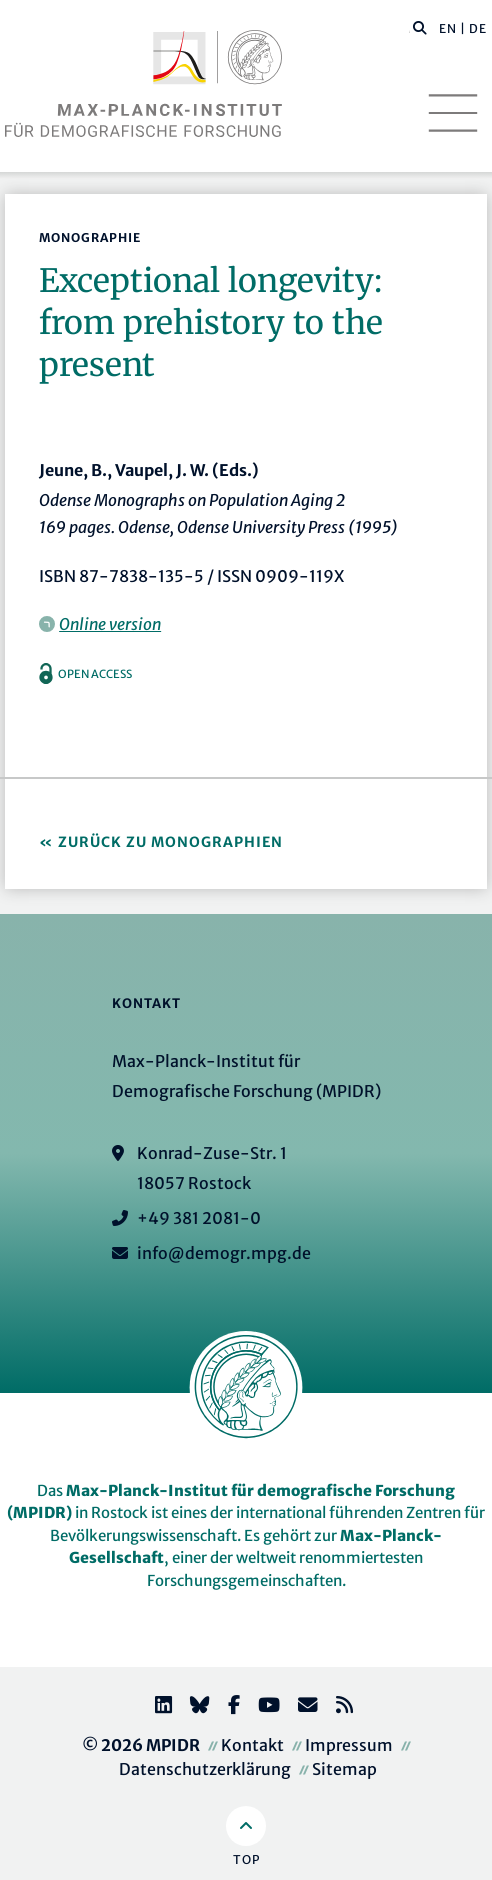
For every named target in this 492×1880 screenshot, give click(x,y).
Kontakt (252, 1745)
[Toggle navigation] (453, 113)
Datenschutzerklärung (205, 1769)
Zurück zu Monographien (170, 842)
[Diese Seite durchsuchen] (409, 29)
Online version (110, 624)
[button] (420, 27)
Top (246, 1859)
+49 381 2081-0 (199, 1218)
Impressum (349, 1745)
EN (448, 28)
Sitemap (344, 1769)
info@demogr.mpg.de (224, 1253)
